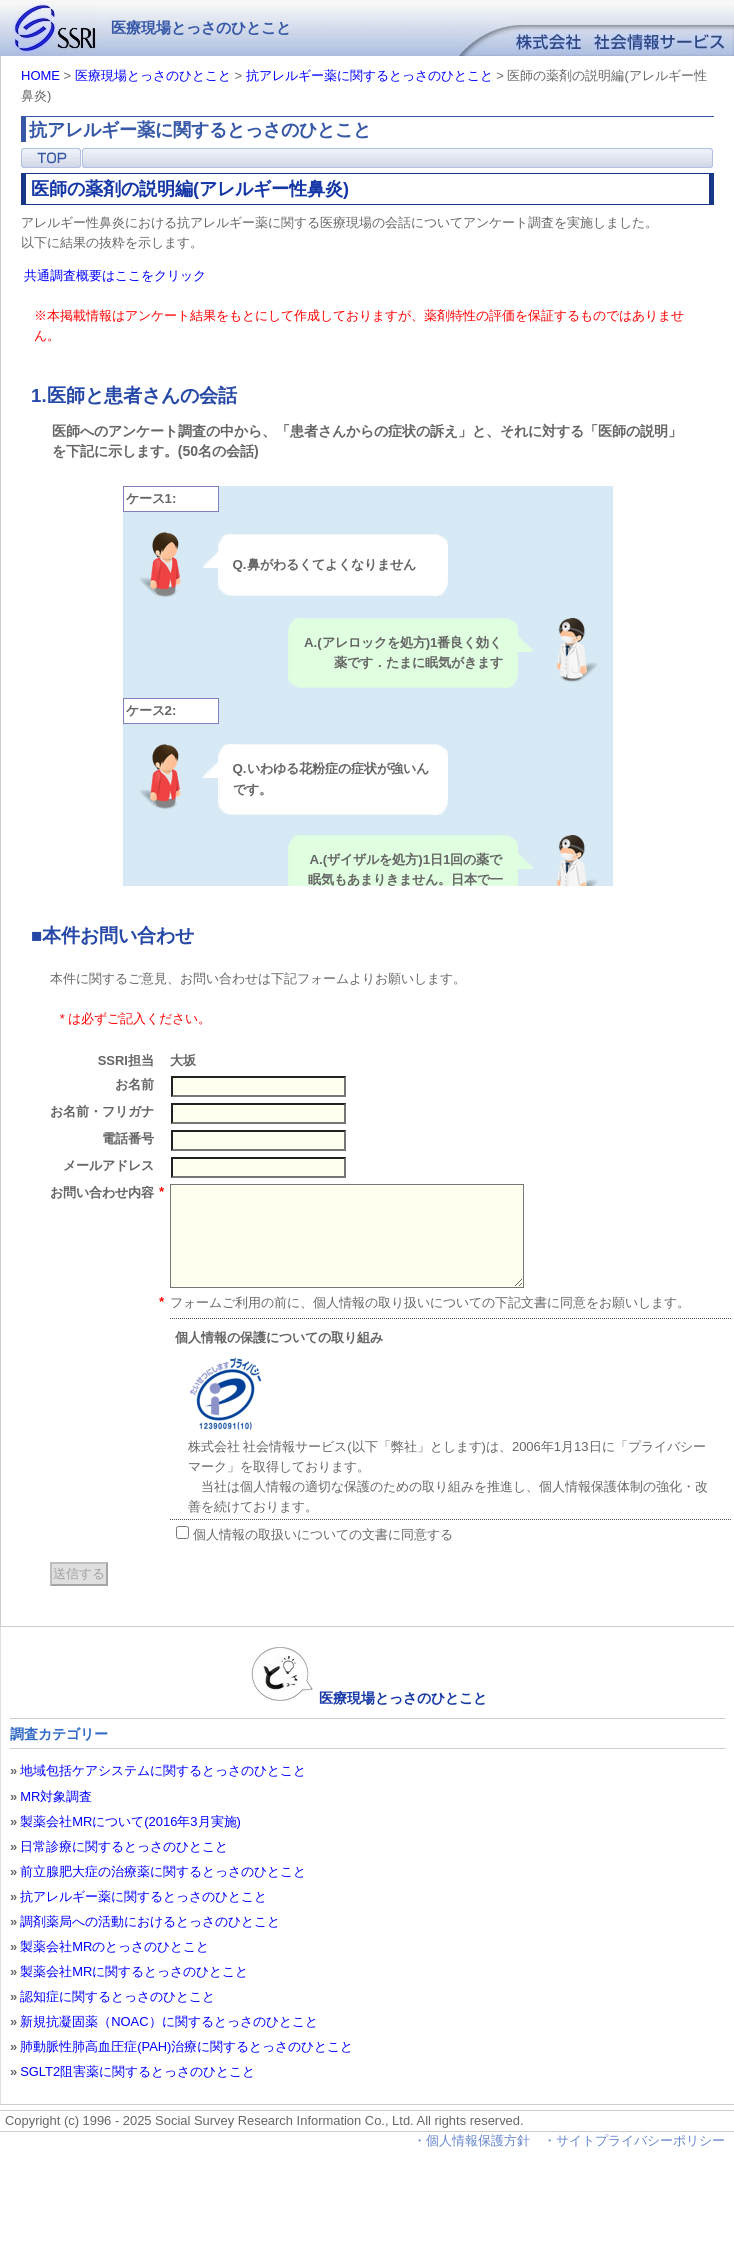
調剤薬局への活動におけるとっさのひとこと (150, 1921)
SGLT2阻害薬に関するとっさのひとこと (137, 2071)
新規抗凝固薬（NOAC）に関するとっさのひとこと (168, 2021)
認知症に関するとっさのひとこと (117, 1996)
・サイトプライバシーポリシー (636, 2140)
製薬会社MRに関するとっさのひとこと (134, 1971)
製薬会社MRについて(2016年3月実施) (130, 1821)
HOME (40, 75)
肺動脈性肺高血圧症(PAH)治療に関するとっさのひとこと (186, 2046)
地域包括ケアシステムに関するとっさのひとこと (163, 1770)
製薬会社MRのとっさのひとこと (114, 1946)
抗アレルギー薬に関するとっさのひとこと (369, 75)
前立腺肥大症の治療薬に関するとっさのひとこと (163, 1871)
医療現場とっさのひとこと (153, 75)
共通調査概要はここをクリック (115, 275)
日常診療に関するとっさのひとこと (124, 1846)
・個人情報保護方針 (471, 2140)
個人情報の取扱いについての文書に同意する (315, 1534)
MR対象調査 (56, 1796)
